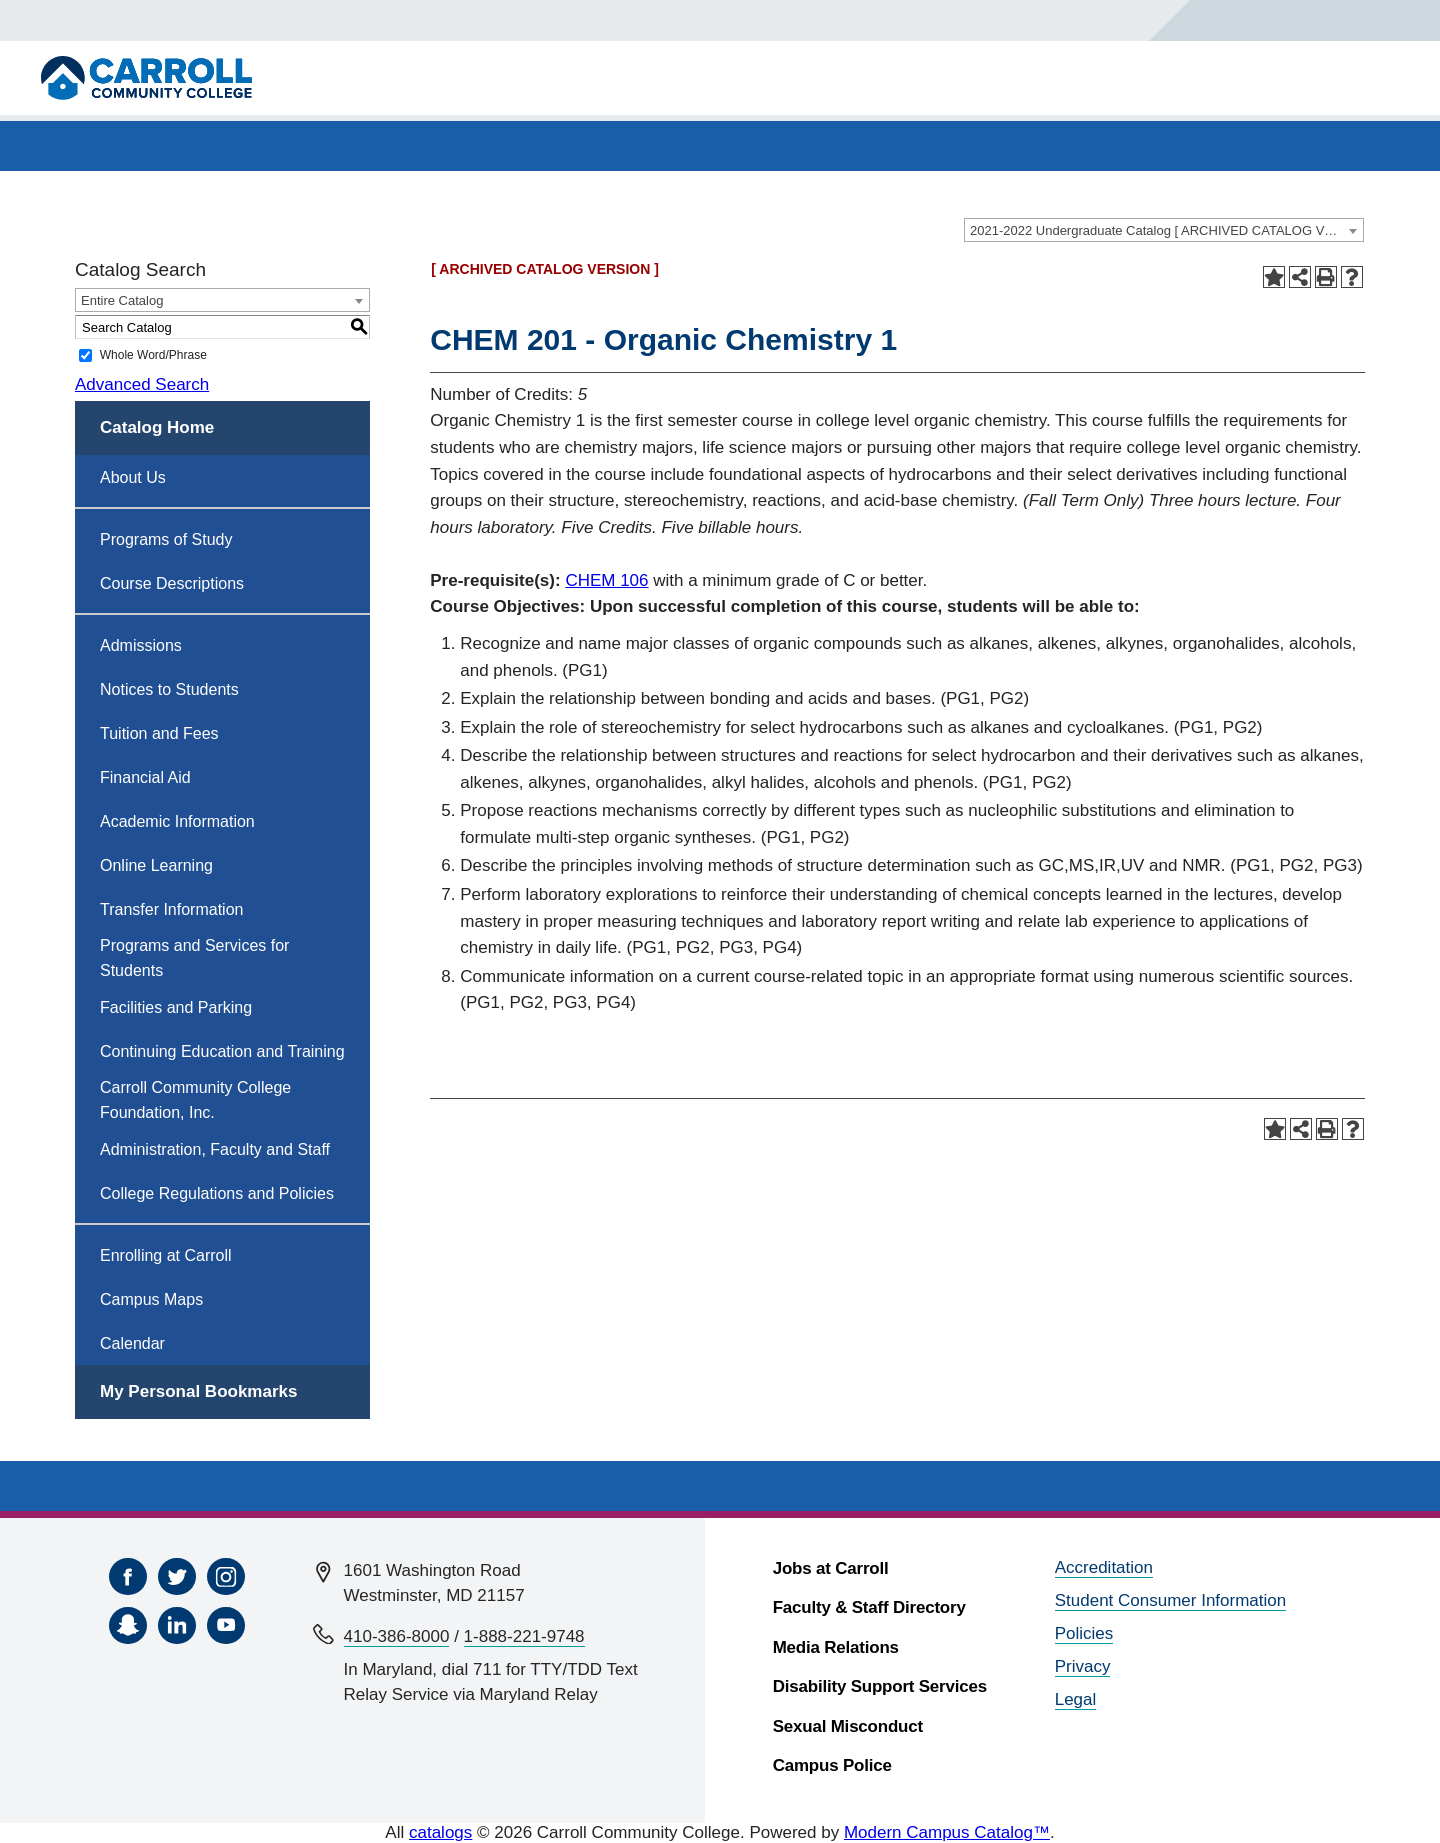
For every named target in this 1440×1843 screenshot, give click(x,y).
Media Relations (836, 1647)
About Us (133, 477)
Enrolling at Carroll (166, 1255)
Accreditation (1104, 1567)
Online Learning (156, 865)
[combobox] (1164, 230)
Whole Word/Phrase (153, 355)
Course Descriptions (172, 583)
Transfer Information (171, 909)
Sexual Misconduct (848, 1726)
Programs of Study (166, 539)
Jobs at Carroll (831, 1568)
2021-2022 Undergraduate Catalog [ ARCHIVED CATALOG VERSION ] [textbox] (1166, 230)
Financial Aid (145, 777)
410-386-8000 (397, 1636)
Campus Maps (151, 1299)
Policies (1084, 1633)
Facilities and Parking (176, 1007)
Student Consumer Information (1171, 1600)
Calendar (132, 1343)
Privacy (1083, 1666)
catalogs (440, 1832)
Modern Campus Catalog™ (947, 1832)
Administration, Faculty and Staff (215, 1149)
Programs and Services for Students (194, 958)
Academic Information (177, 821)
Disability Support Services (880, 1686)
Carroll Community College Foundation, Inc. (195, 1100)
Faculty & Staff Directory (869, 1607)
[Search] (1233, 20)
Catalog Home (157, 427)
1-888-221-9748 (524, 1636)
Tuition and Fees (159, 733)
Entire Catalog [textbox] (122, 300)
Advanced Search (142, 384)
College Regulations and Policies (217, 1193)
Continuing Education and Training (222, 1051)
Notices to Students (169, 689)
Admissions (141, 645)
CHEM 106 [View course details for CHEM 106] (606, 580)
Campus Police (832, 1765)
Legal (1076, 1699)
